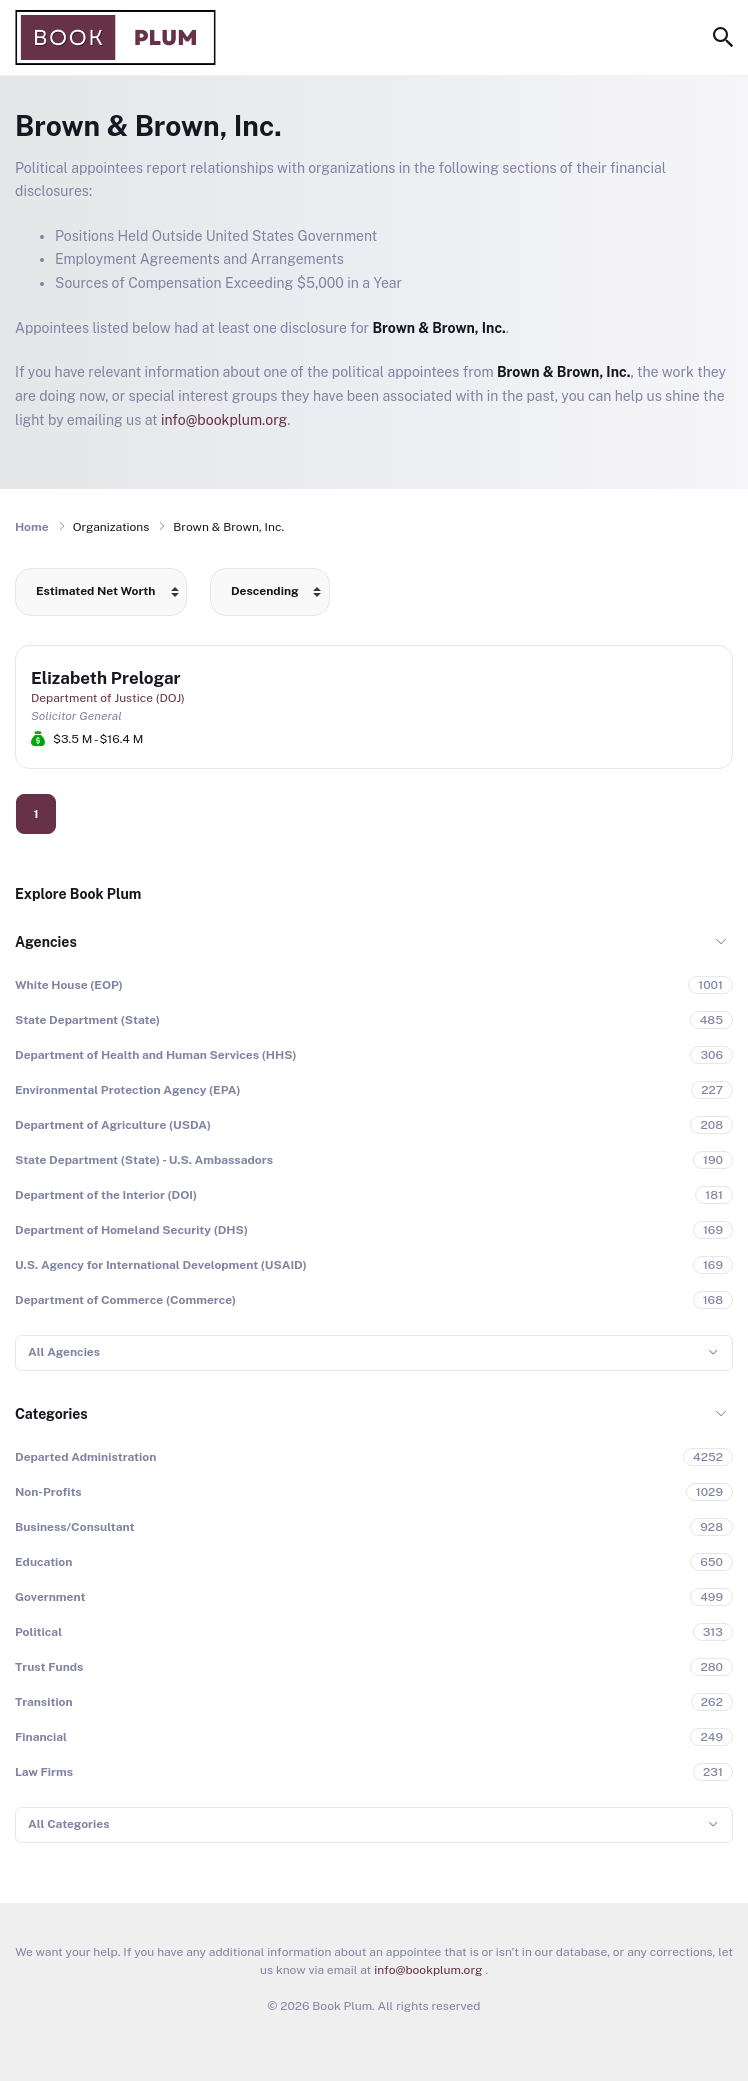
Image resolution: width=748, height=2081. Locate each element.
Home (32, 527)
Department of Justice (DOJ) (108, 698)
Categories (51, 1414)
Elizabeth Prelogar (106, 678)
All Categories (68, 1824)
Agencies (46, 942)
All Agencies (64, 1352)
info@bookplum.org (224, 420)
